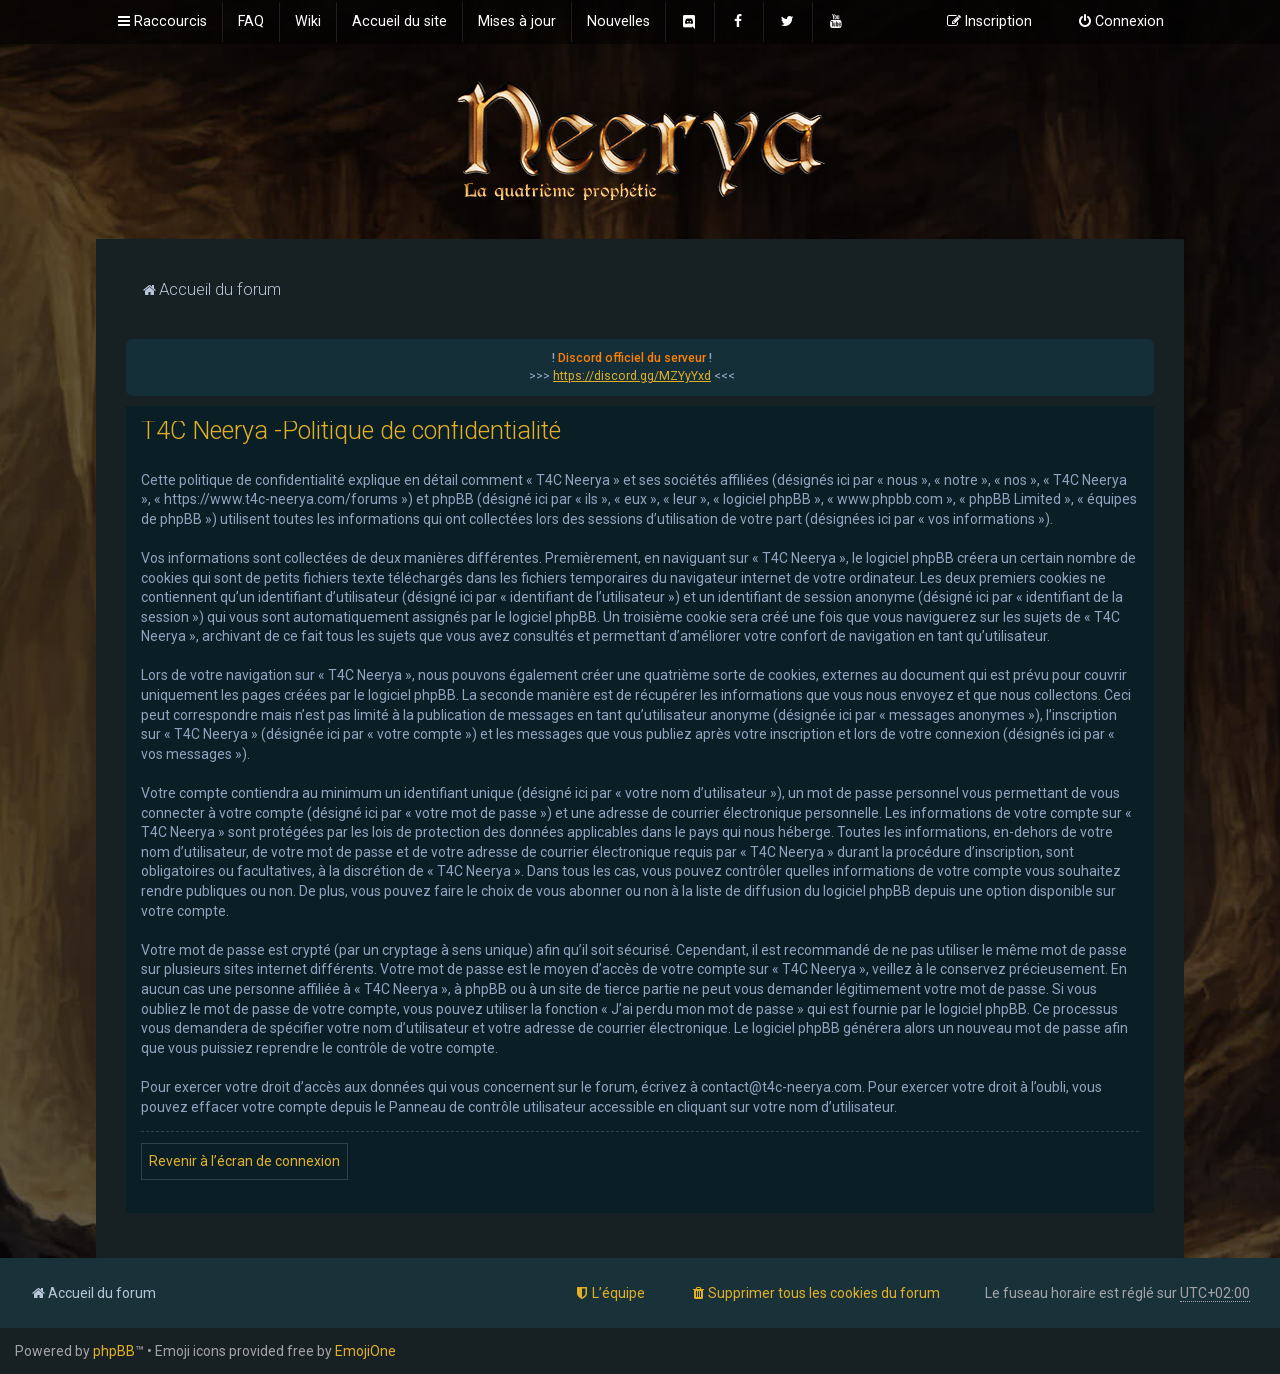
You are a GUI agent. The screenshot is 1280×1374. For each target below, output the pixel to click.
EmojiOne (365, 1351)
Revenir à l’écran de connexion (244, 1161)
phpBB (114, 1351)
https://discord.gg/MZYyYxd (632, 376)
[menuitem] (251, 22)
